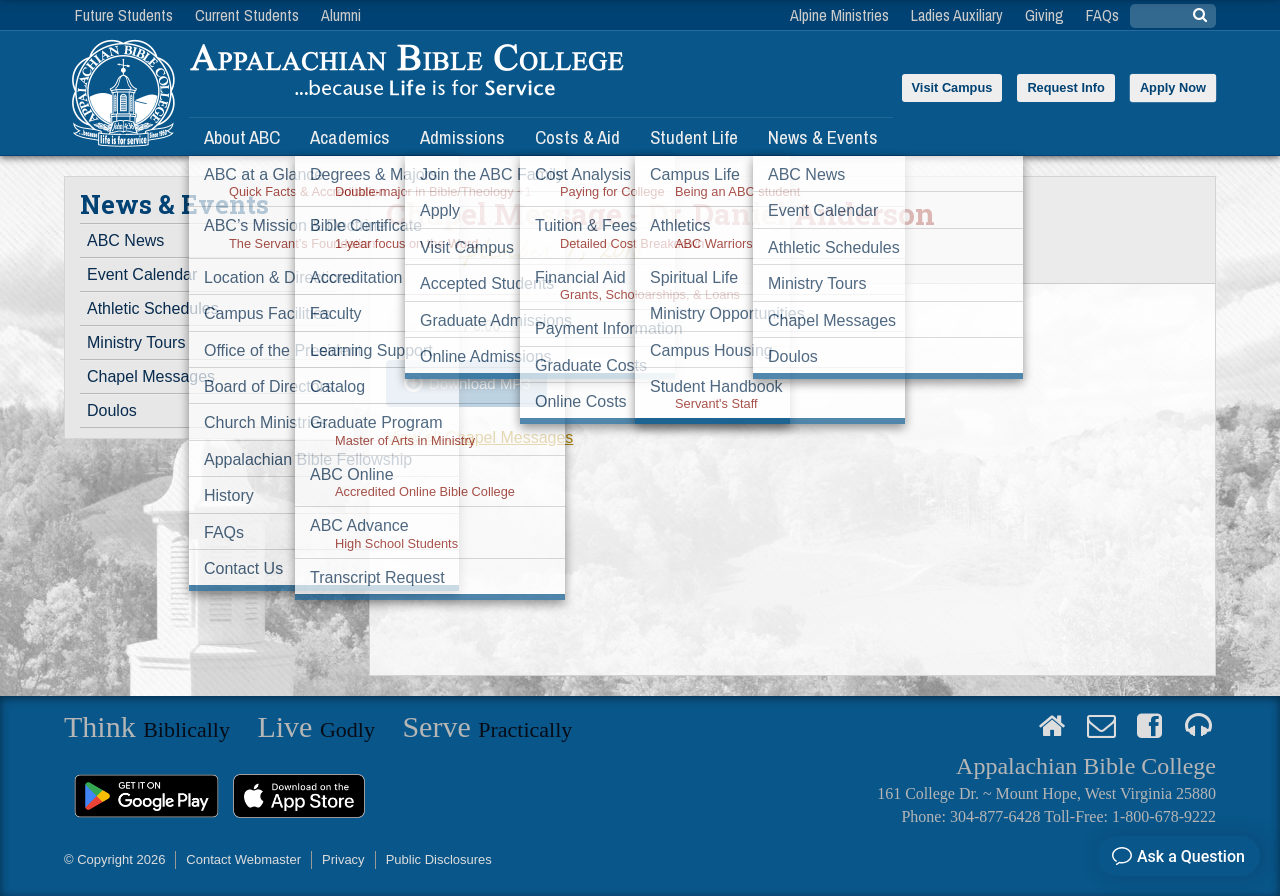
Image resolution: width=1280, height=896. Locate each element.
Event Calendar (142, 274)
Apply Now (1173, 87)
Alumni (341, 15)
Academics (350, 137)
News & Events (823, 137)
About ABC (242, 137)
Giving (1044, 15)
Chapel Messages (151, 376)
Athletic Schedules (153, 308)
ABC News (125, 240)
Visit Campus (952, 87)
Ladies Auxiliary (957, 15)
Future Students (124, 15)
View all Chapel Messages (479, 437)
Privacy (343, 859)
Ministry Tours (136, 342)
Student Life (694, 137)
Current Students (247, 15)
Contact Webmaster (243, 859)
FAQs (1102, 15)
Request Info (1066, 87)
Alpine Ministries (839, 15)
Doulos (112, 410)
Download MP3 (480, 383)
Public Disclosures (439, 859)
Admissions (462, 137)
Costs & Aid (577, 137)
